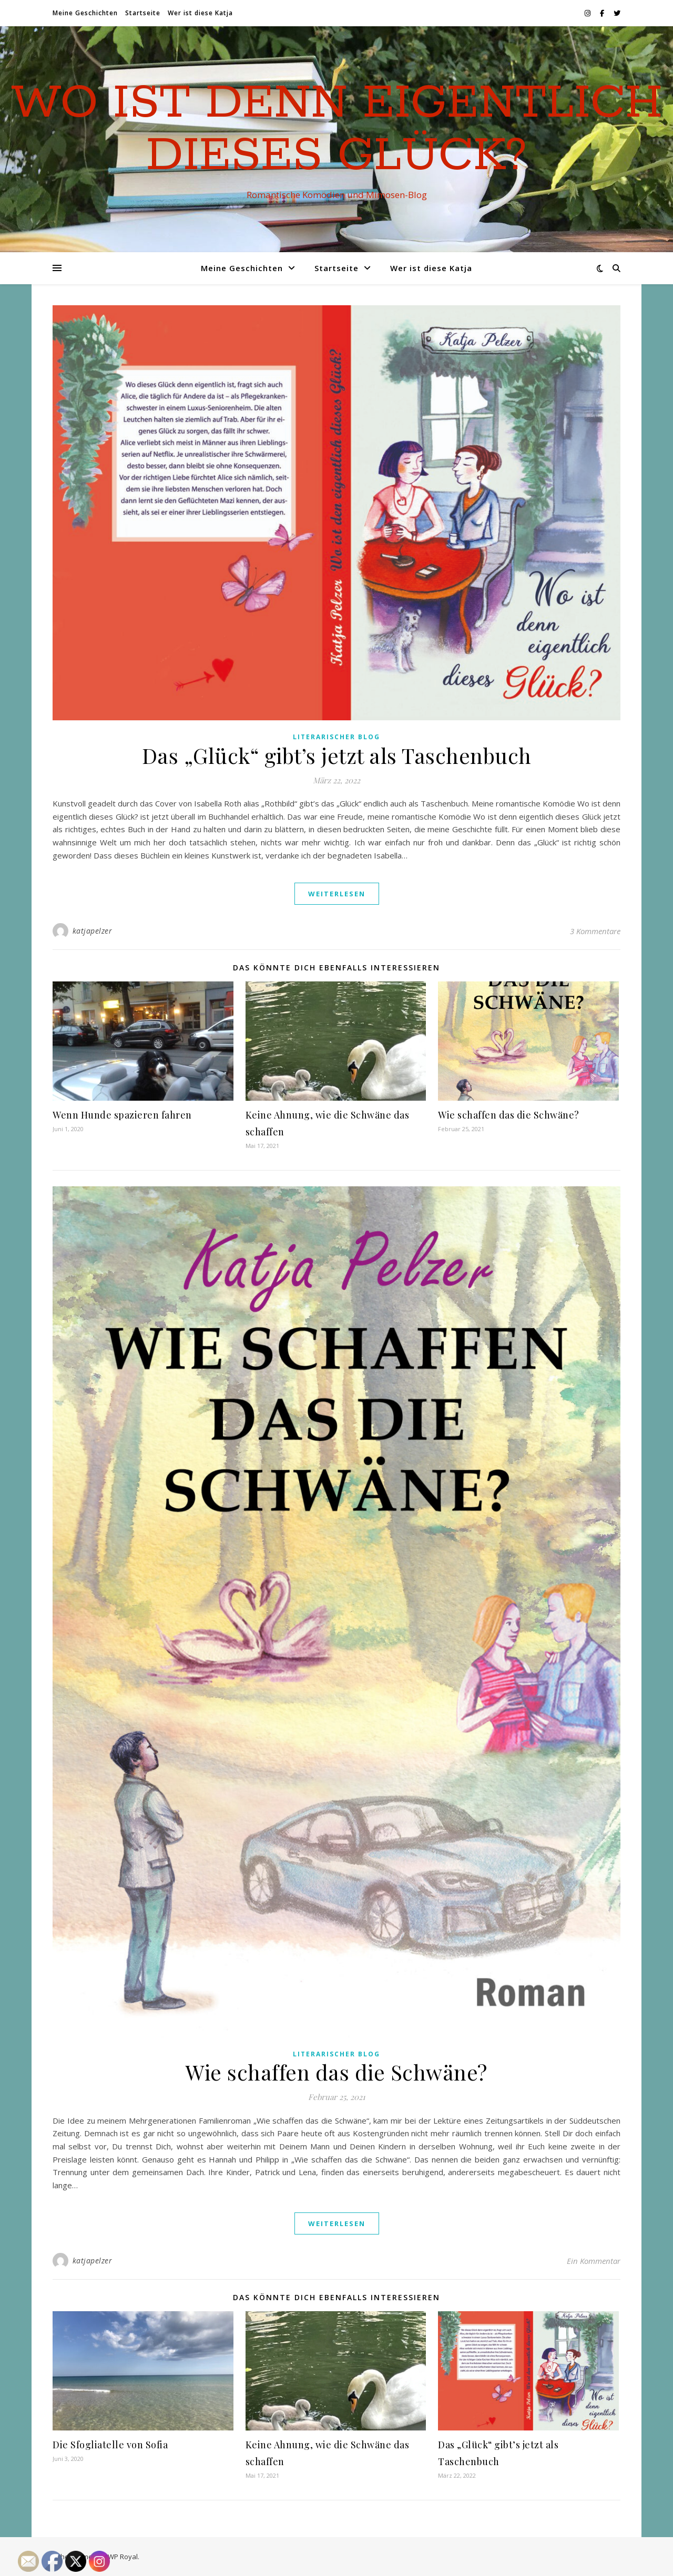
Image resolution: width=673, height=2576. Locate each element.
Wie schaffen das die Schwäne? (508, 1115)
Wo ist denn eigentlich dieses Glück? (336, 129)
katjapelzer (93, 931)
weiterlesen (336, 893)
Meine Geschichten (85, 12)
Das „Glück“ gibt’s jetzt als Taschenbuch (337, 755)
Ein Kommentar (593, 2261)
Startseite (142, 12)
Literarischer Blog (336, 736)
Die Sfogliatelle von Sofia (110, 2444)
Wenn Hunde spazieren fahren (122, 1115)
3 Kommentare (595, 931)
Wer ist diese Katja (200, 12)
